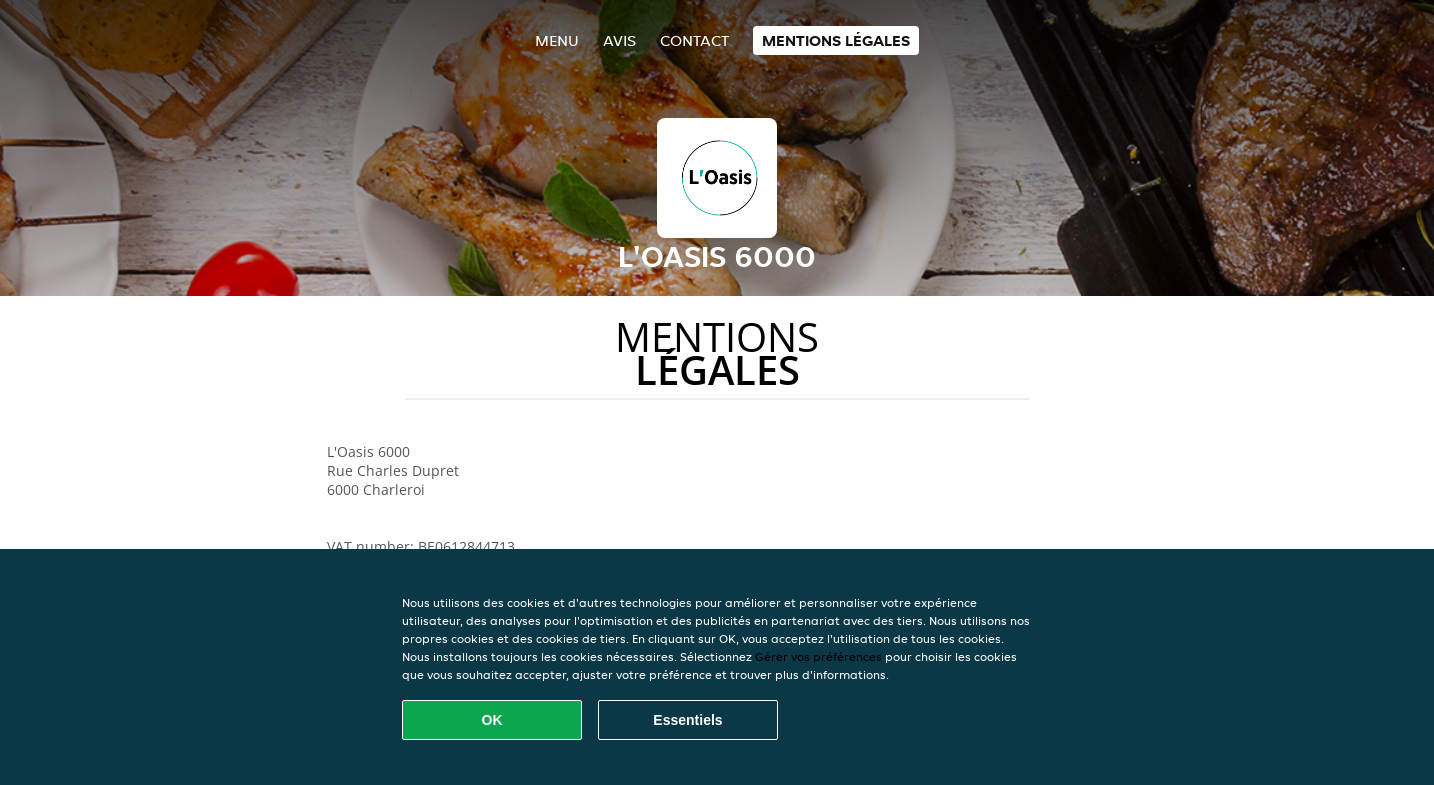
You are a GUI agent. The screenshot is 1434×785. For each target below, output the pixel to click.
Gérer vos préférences (818, 656)
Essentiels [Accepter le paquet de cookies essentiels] (687, 720)
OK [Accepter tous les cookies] (492, 720)
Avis (619, 40)
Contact (694, 40)
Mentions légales (836, 40)
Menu (557, 40)
